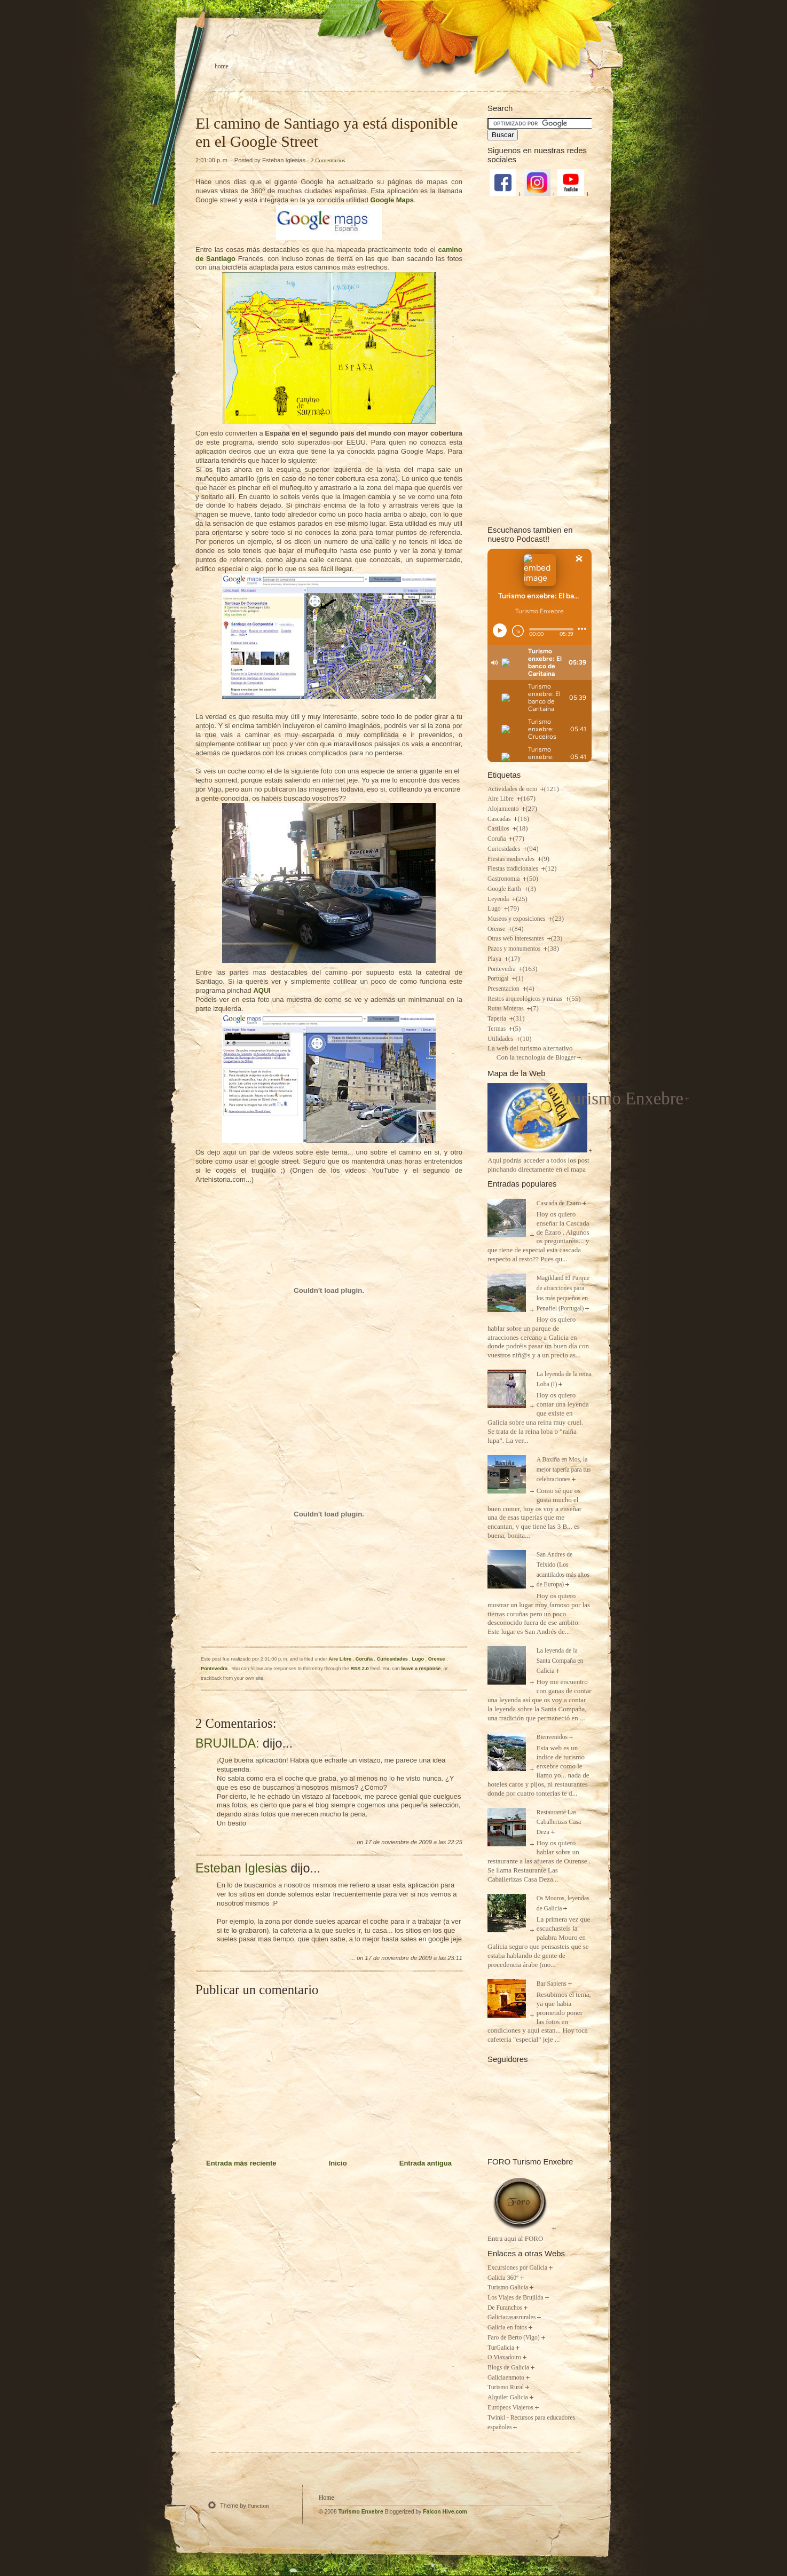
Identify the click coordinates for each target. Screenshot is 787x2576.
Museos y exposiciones (517, 918)
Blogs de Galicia (508, 2367)
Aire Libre (340, 1659)
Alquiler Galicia (507, 2397)
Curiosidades (393, 1659)
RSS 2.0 (359, 1668)
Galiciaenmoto (505, 2377)
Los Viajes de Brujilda (515, 2297)
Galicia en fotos (507, 2327)
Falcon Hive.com (445, 2512)
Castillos (499, 828)
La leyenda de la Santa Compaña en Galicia (560, 1660)
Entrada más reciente (241, 2163)
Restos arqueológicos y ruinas (525, 998)
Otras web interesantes (516, 938)
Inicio (338, 2163)
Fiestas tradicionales (513, 868)
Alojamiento (503, 808)
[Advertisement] (539, 360)
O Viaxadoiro (504, 2357)
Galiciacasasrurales (511, 2317)
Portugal (498, 978)
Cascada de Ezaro (559, 1203)
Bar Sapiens (551, 1983)
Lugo (419, 1659)
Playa (495, 958)
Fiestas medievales (511, 859)
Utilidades (501, 1039)
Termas (497, 1028)
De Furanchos (504, 2307)
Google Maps (392, 200)
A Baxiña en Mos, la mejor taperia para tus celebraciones (564, 1469)
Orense (437, 1659)
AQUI (262, 990)
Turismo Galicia (507, 2287)
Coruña (365, 1659)
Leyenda (498, 899)
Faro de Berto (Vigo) (513, 2337)
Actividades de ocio (513, 789)
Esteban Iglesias (241, 1868)
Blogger (565, 1057)
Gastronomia (504, 878)
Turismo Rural (505, 2387)
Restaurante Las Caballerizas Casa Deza (559, 1822)
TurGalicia (500, 2347)
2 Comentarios (328, 160)
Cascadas (499, 819)
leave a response (420, 1668)
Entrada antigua (425, 2163)
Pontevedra (215, 1668)
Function (258, 2505)
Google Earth (505, 889)
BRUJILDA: (227, 1743)
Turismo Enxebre (622, 1098)
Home (222, 66)
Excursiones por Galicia (517, 2267)
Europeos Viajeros (510, 2407)
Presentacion (504, 988)
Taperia (497, 1018)
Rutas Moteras (506, 1008)
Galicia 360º (502, 2277)
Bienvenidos (552, 1737)
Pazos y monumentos (514, 948)
